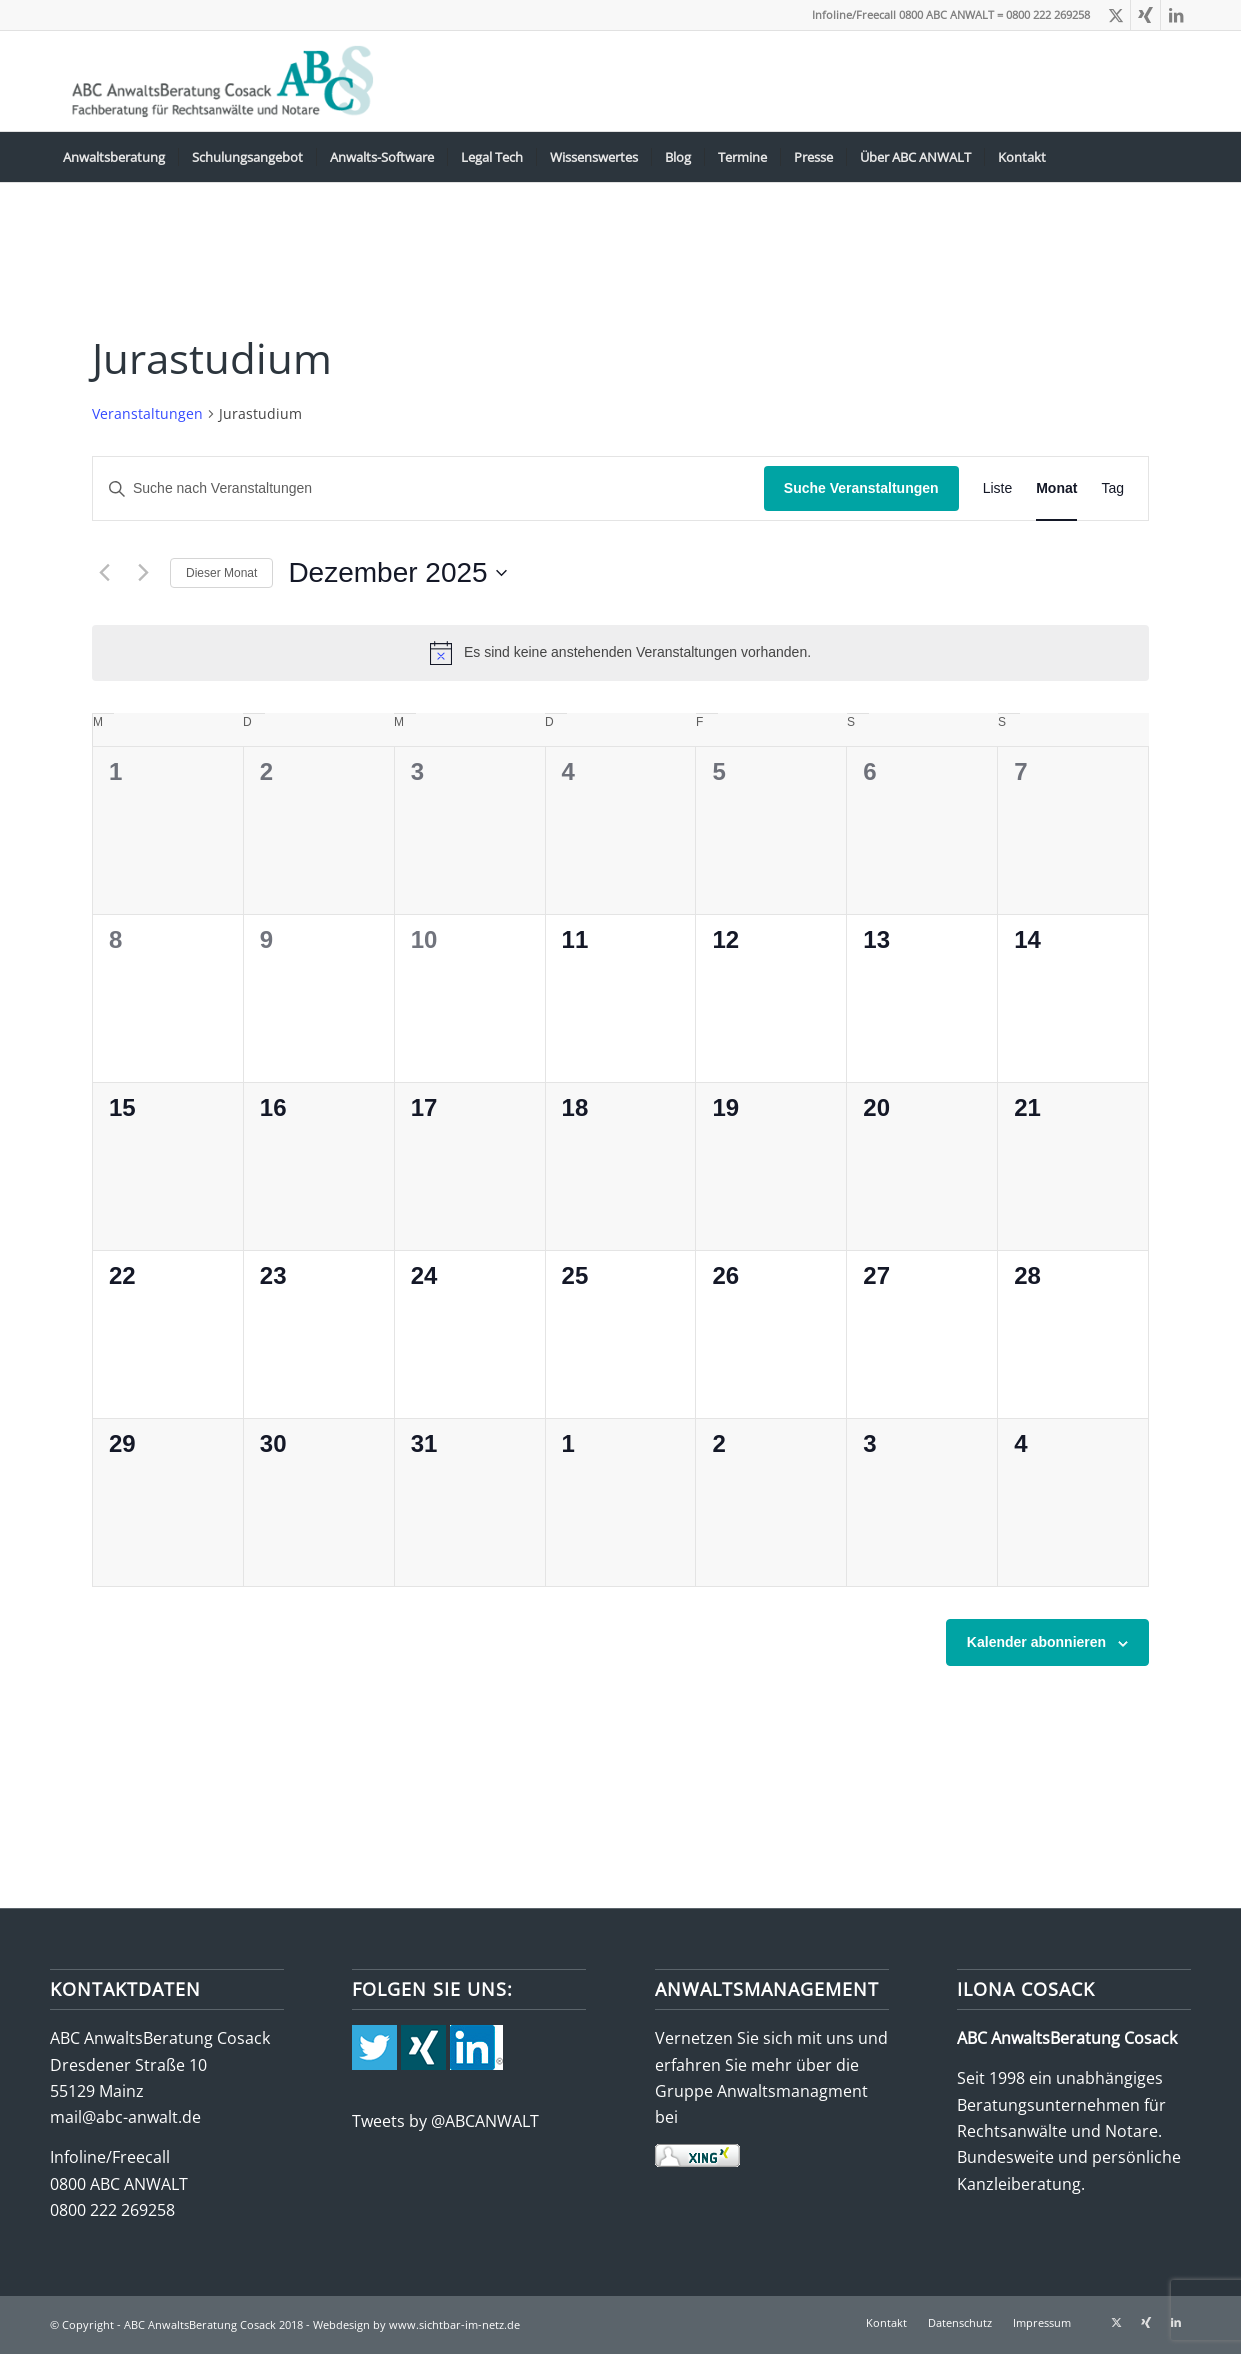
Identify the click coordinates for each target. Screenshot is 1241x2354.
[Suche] (1178, 157)
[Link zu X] (1115, 15)
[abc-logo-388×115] (218, 81)
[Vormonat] (104, 573)
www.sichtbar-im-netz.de (454, 2324)
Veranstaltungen (147, 413)
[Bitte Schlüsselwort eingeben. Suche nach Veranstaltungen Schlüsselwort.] (428, 488)
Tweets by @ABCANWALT (445, 2121)
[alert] (620, 653)
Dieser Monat (221, 573)
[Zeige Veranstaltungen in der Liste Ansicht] (998, 488)
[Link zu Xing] (1145, 15)
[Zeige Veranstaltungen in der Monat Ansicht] (1056, 488)
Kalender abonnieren (1036, 1642)
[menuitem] (114, 157)
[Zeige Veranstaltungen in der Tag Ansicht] (1112, 488)
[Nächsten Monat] (143, 573)
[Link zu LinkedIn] (1176, 15)
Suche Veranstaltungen (861, 488)
